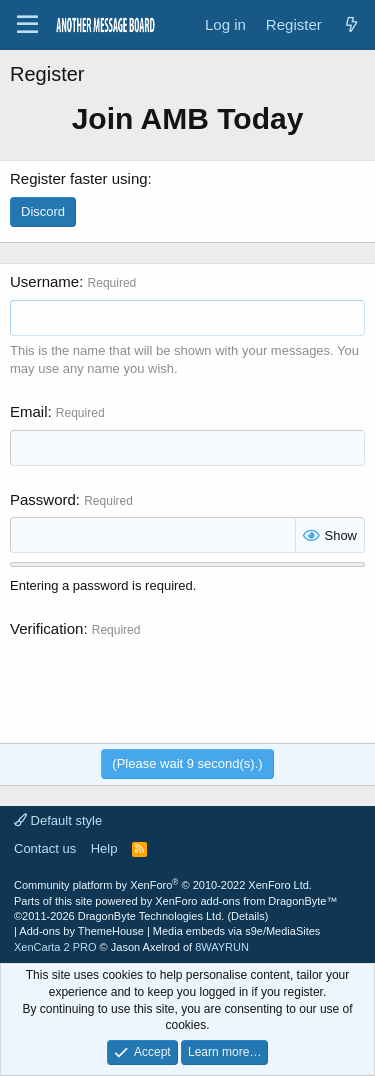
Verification (46, 628)
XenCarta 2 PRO (55, 947)
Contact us (45, 848)
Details (248, 916)
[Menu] (27, 25)
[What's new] (351, 24)
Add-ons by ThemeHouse (81, 931)
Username (44, 281)
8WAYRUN (222, 947)
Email (29, 411)
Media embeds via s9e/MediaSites (237, 931)
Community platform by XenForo (163, 885)
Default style (58, 820)
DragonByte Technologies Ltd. (151, 916)
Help (104, 848)
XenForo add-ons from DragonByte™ (246, 901)
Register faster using (79, 178)
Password (43, 499)
